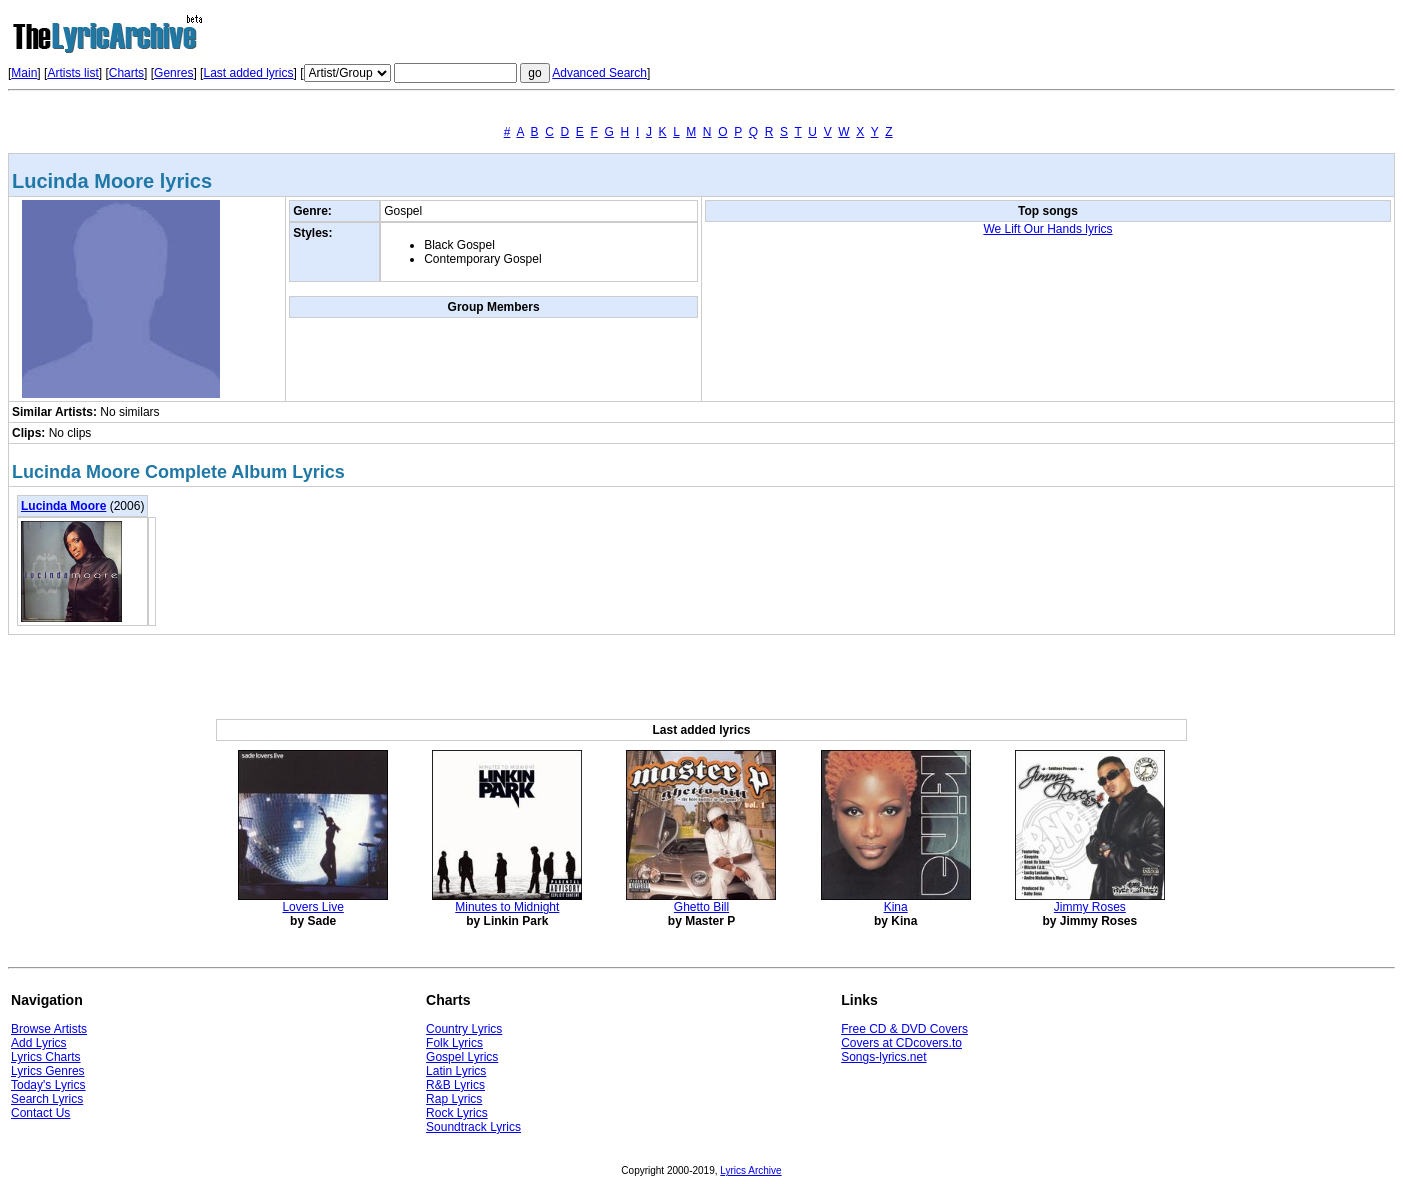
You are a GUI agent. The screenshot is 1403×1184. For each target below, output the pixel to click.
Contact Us (40, 1113)
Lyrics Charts (46, 1057)
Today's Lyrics (48, 1085)
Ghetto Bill (701, 907)
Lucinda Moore (63, 506)
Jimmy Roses (1090, 907)
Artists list (72, 73)
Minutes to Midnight (507, 907)
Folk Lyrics (454, 1043)
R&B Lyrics (455, 1085)
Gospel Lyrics (462, 1057)
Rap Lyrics (454, 1099)
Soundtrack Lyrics (473, 1127)
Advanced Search (599, 73)
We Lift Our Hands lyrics (1047, 229)
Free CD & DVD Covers (904, 1029)
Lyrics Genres (48, 1071)
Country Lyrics (464, 1029)
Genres (173, 73)
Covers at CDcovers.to (901, 1043)
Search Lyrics (47, 1099)
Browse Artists (49, 1029)
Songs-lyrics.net (883, 1057)
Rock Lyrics (457, 1113)
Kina (896, 907)
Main (24, 73)
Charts (126, 73)
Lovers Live (312, 907)
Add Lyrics (39, 1043)
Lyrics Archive (750, 1170)
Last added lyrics (248, 73)
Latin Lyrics (456, 1071)
